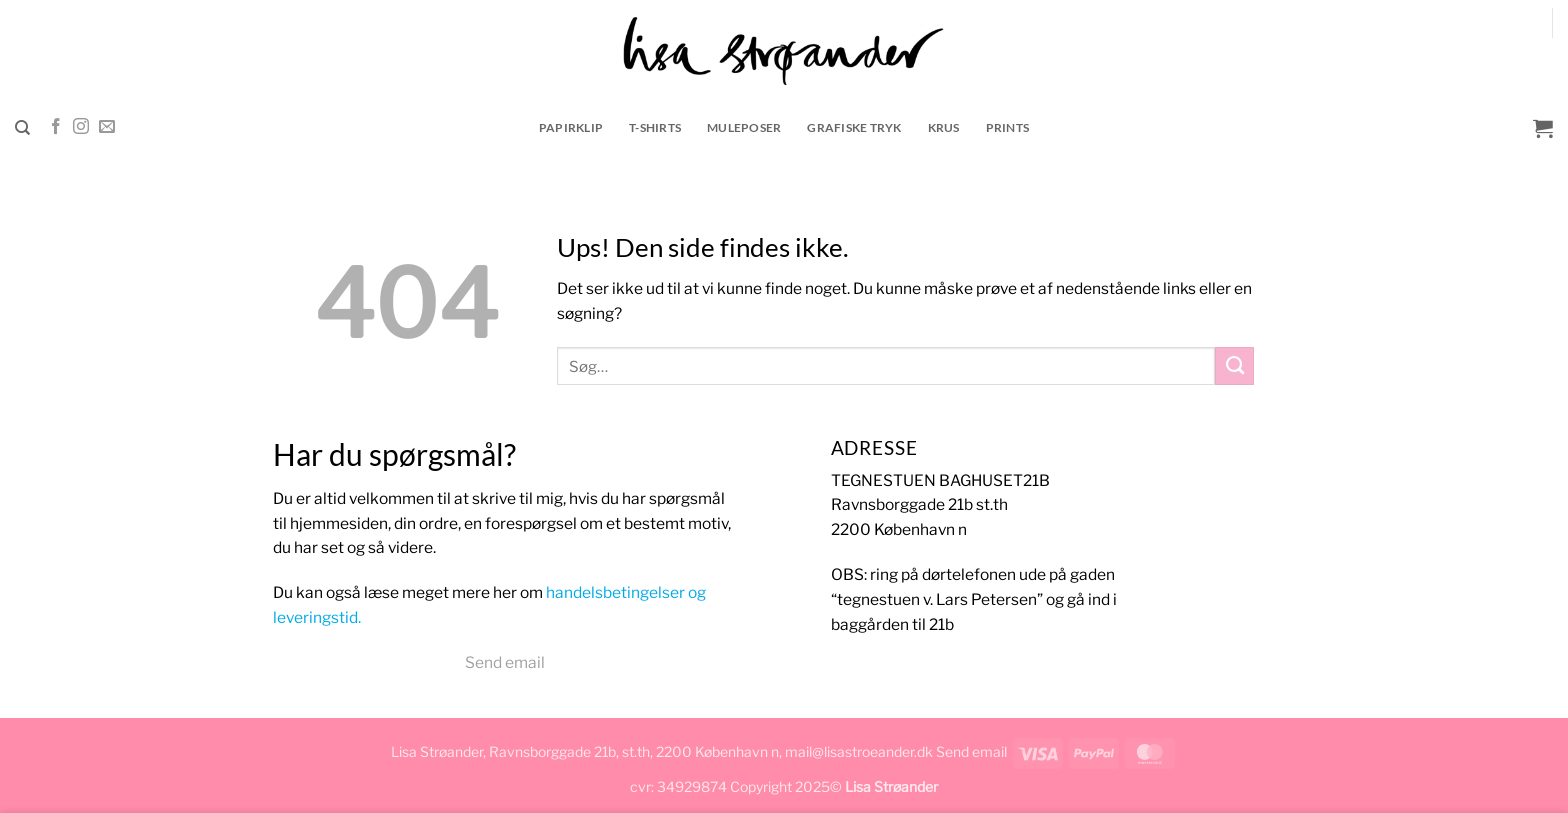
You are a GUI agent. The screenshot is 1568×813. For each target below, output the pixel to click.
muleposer (744, 127)
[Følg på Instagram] (81, 127)
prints (1008, 127)
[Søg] (22, 128)
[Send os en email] (107, 127)
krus (944, 127)
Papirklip (571, 127)
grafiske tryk (854, 127)
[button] (1543, 128)
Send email (505, 662)
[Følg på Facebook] (56, 127)
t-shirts (655, 127)
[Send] (1234, 366)
